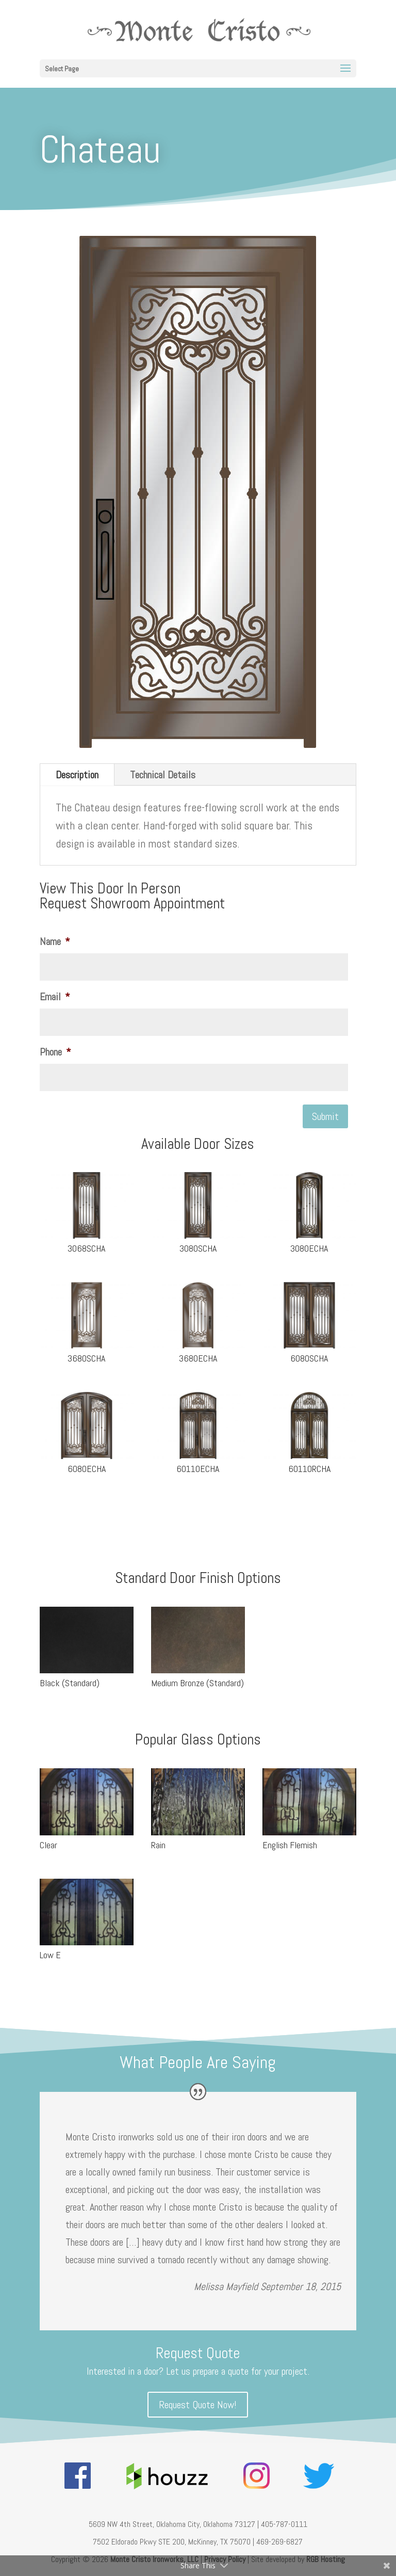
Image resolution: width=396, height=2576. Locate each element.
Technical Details (162, 774)
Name (55, 941)
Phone (55, 1052)
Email (55, 996)
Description (77, 774)
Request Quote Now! (198, 2404)
